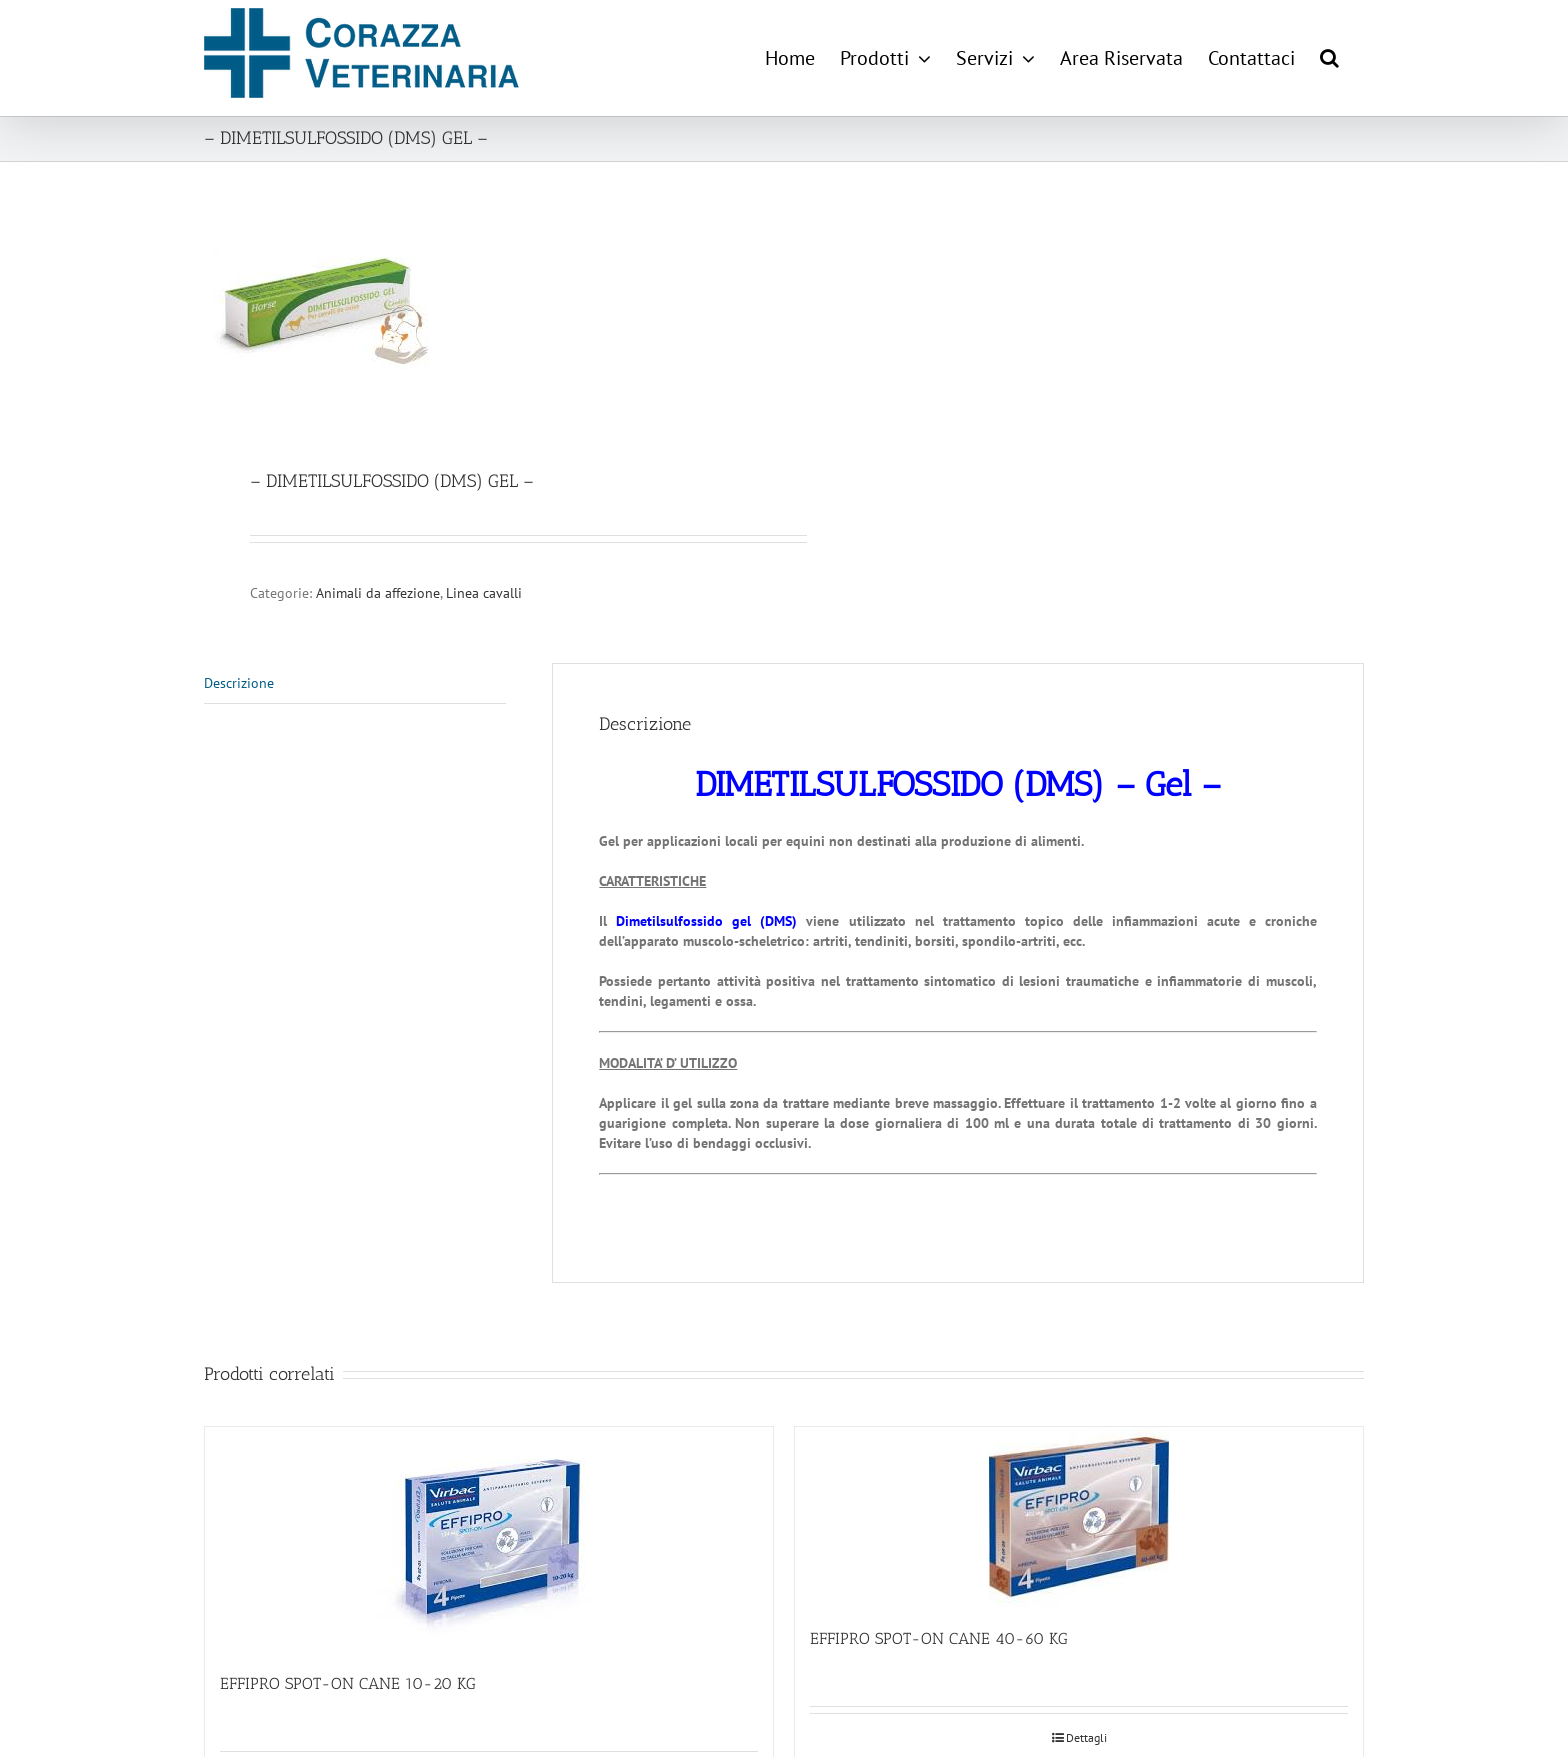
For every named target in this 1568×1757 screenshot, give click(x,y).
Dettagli (1086, 1737)
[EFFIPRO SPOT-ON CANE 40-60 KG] (1079, 1517)
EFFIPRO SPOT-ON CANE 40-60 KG (939, 1638)
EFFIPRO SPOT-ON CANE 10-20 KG (348, 1683)
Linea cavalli (484, 593)
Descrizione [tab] (239, 683)
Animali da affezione (378, 593)
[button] (1329, 58)
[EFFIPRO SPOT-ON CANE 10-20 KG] (489, 1539)
